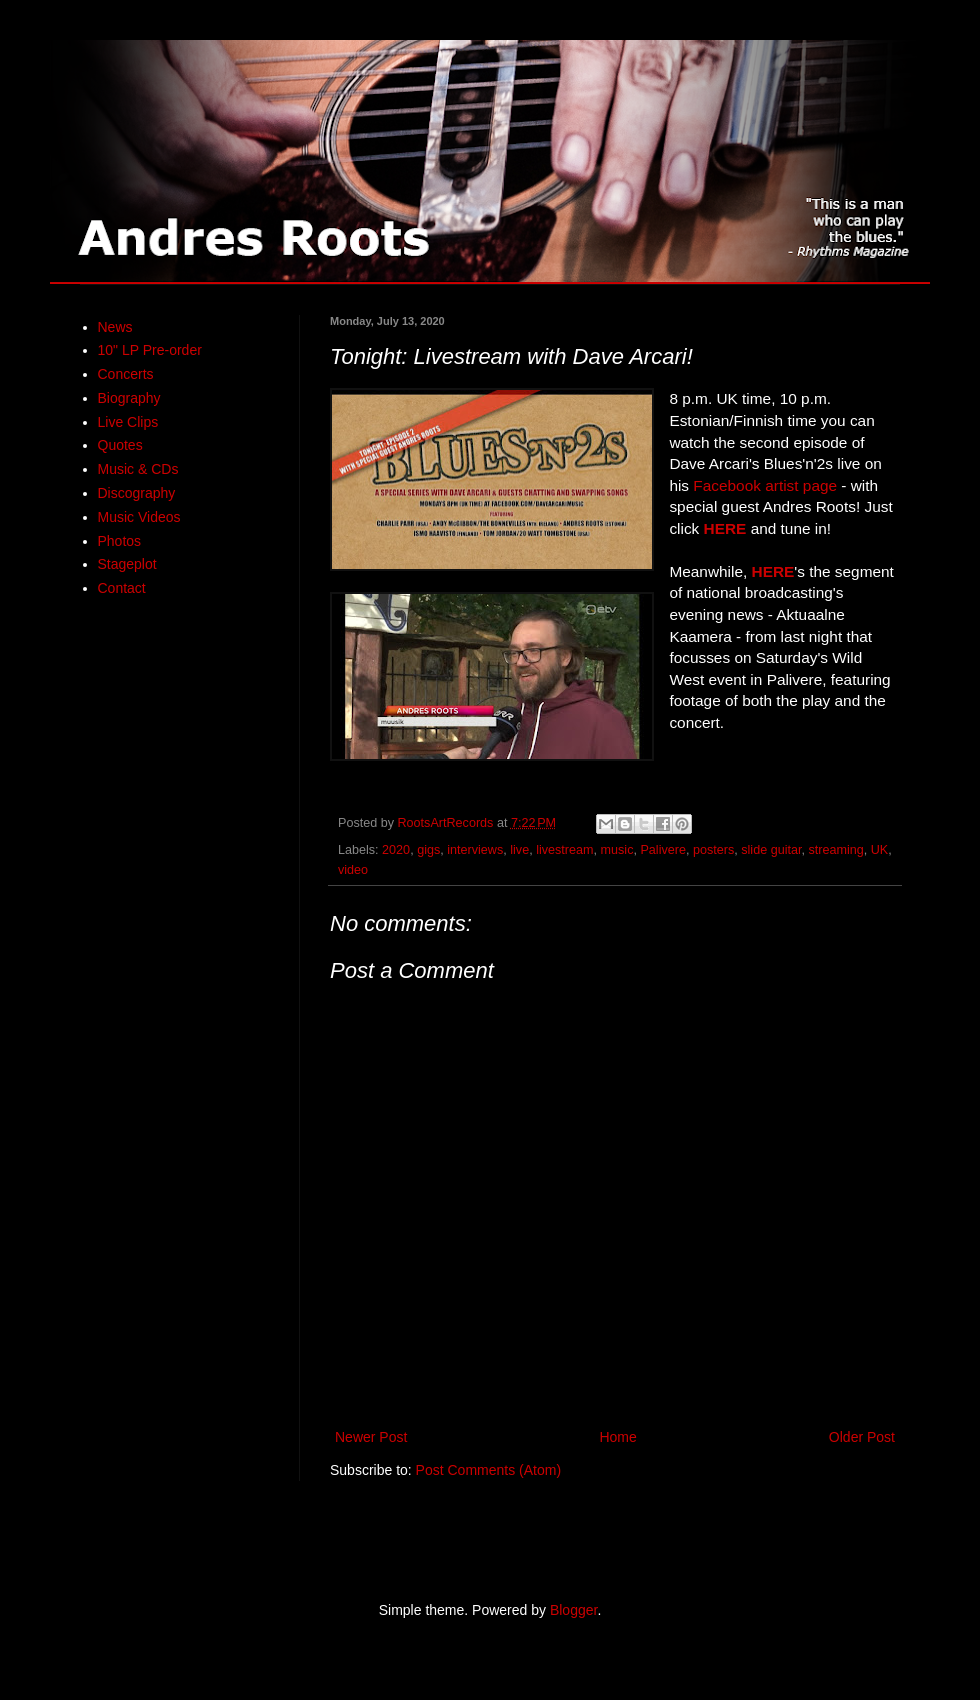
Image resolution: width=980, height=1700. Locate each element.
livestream (564, 850)
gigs (428, 850)
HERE (725, 528)
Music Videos (139, 517)
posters (713, 850)
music (617, 850)
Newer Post (371, 1437)
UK (880, 850)
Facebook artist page (765, 485)
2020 (396, 850)
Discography (137, 493)
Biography (129, 398)
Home (617, 1437)
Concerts (126, 374)
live (519, 850)
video (353, 870)
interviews (475, 850)
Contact (122, 588)
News (115, 327)
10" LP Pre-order (150, 350)
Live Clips (128, 422)
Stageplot (127, 564)
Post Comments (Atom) (488, 1470)
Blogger (573, 1610)
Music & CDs (138, 469)
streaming (835, 850)
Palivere (663, 850)
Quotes (120, 445)
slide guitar (771, 850)
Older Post (862, 1437)
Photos (120, 541)
